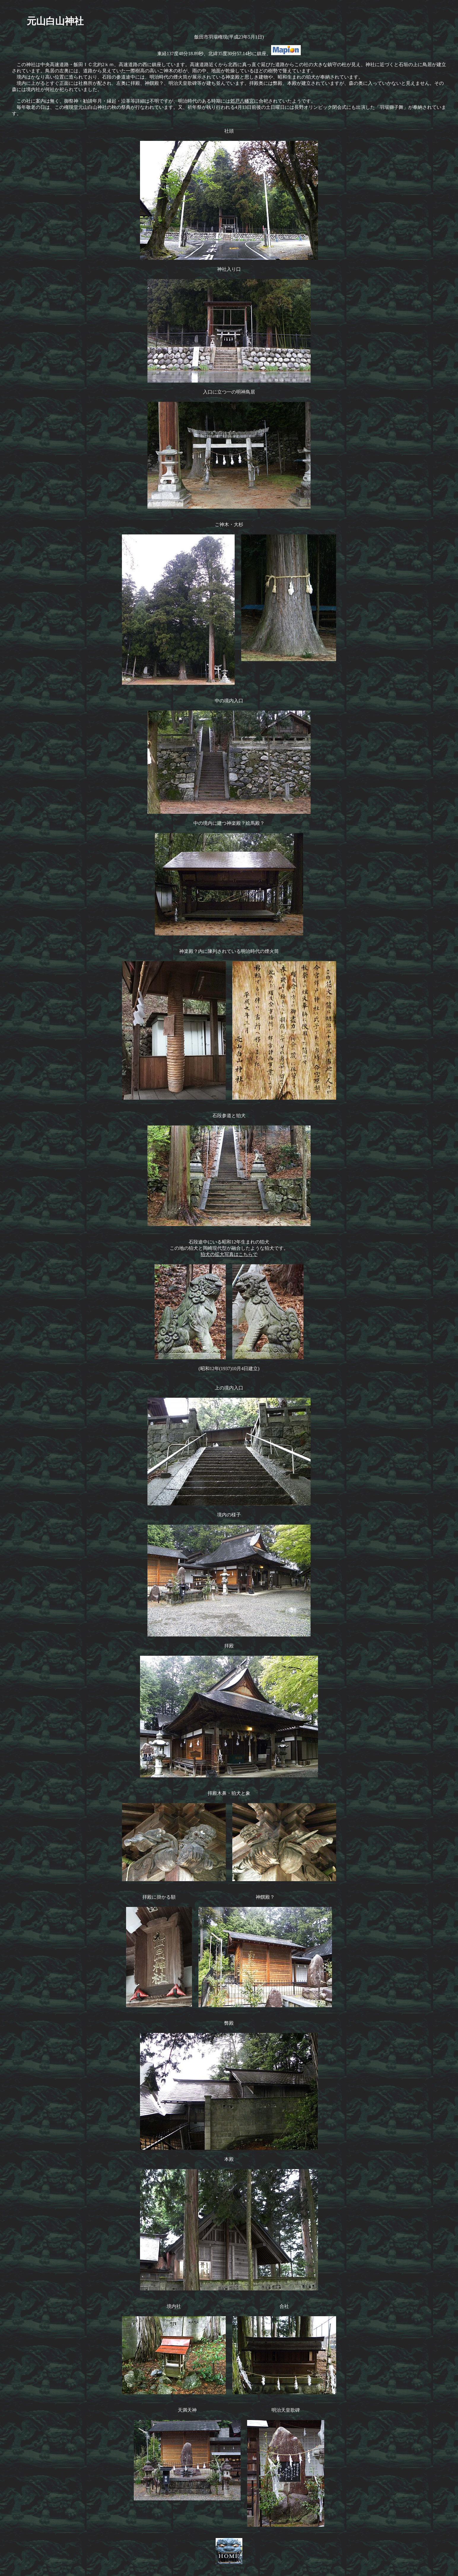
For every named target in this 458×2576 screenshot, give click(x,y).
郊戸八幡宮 (242, 101)
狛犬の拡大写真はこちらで (229, 1254)
